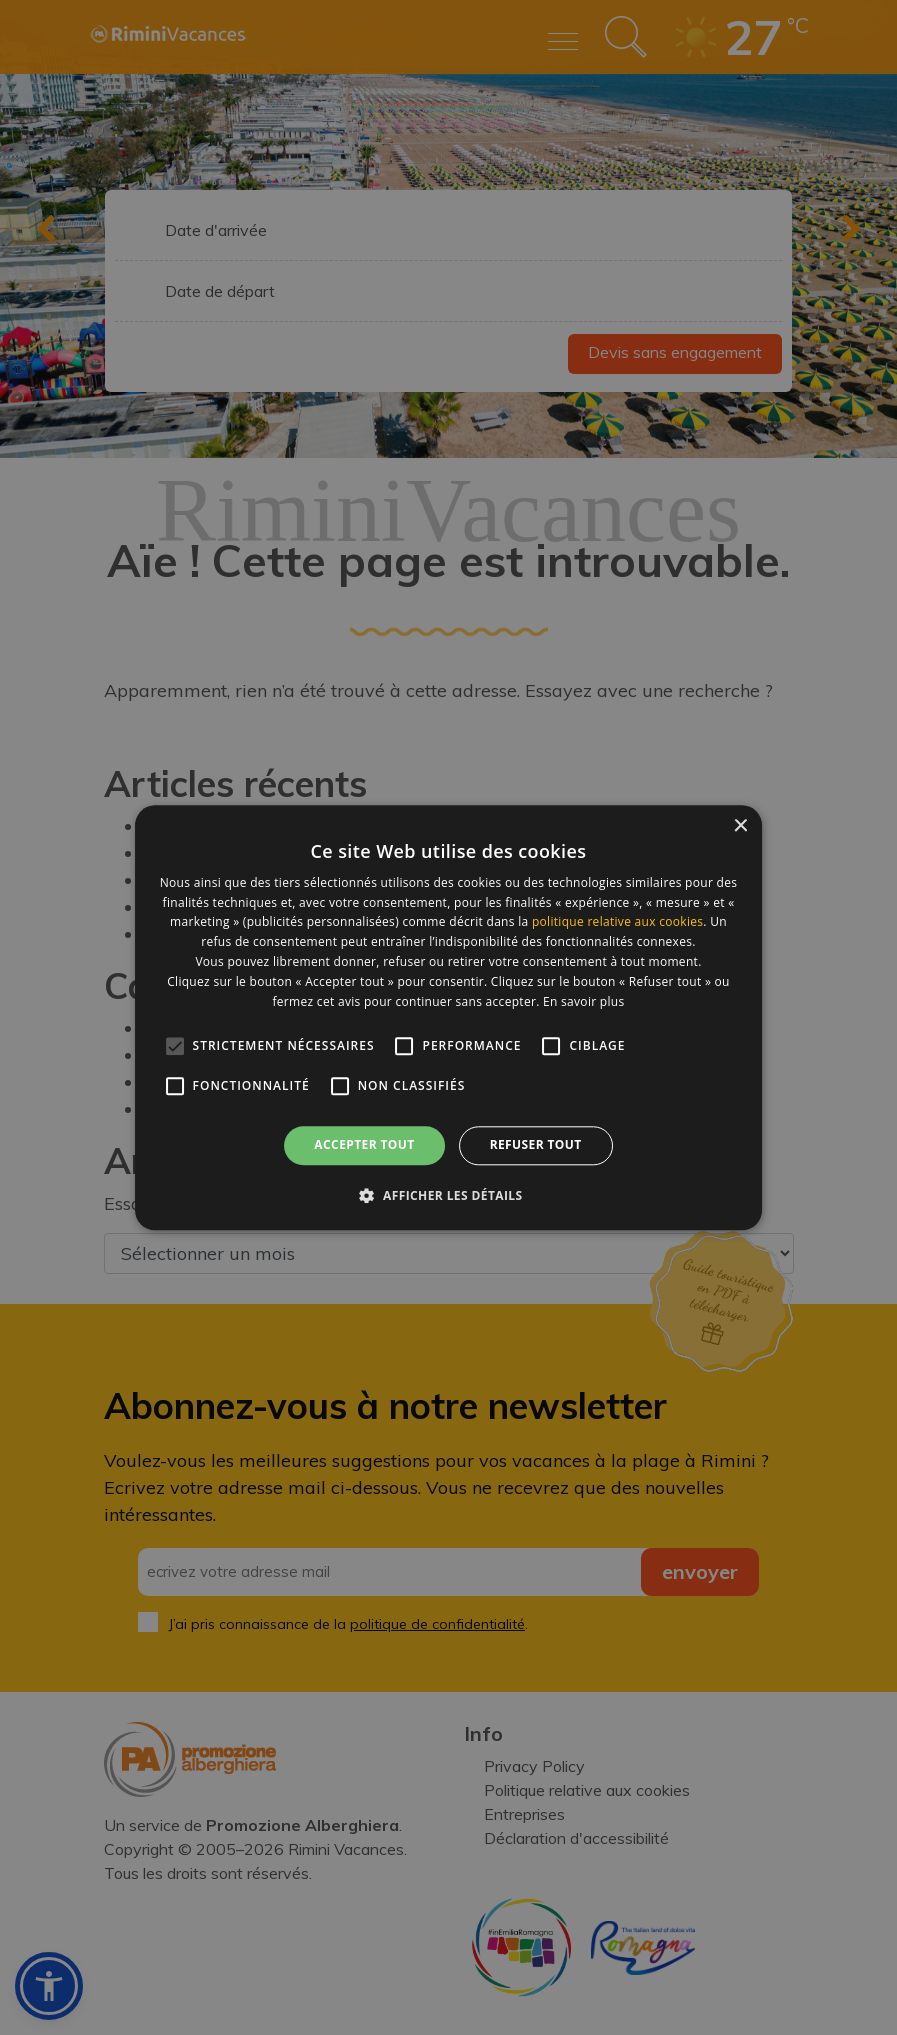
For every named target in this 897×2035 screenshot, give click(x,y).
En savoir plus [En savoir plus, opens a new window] (583, 1001)
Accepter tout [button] (364, 1145)
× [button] (739, 826)
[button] (449, 1195)
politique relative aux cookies (617, 922)
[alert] (448, 1017)
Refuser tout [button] (536, 1145)
